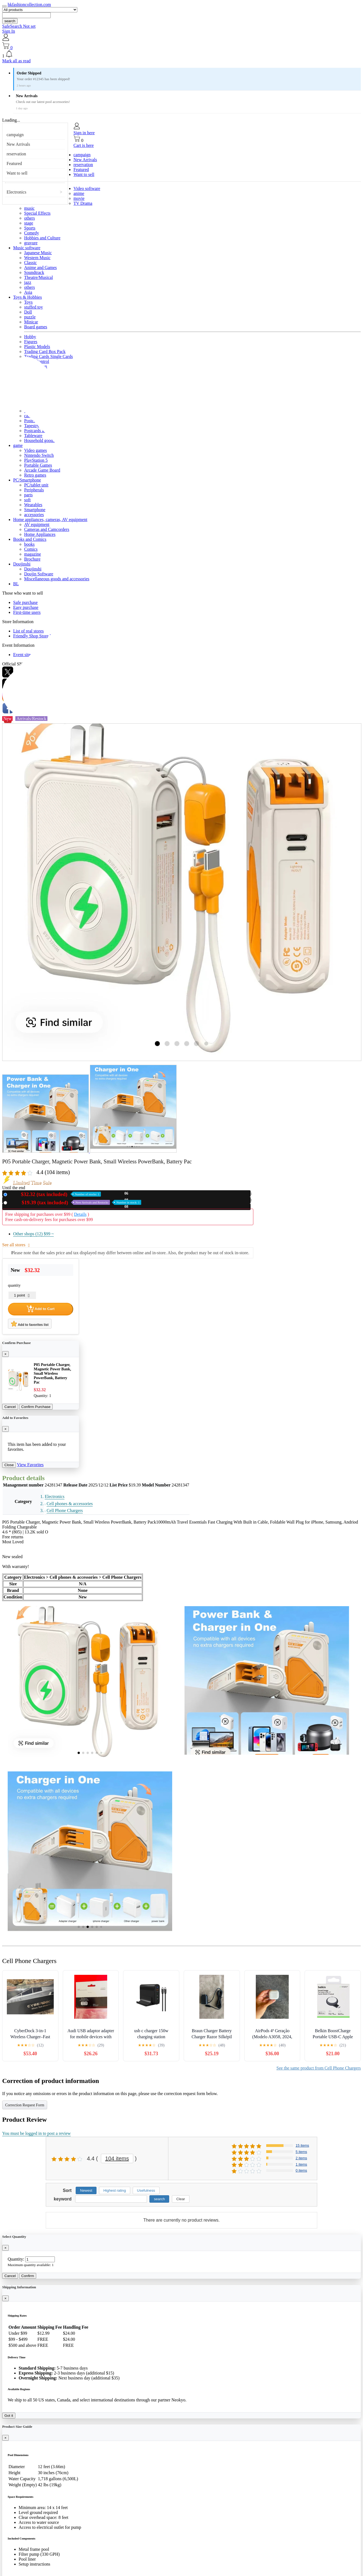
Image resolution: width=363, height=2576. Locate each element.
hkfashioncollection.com (29, 4)
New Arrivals (18, 144)
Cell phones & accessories (70, 1503)
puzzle (30, 317)
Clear (180, 2199)
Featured (14, 163)
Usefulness (146, 2190)
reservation (16, 154)
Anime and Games (40, 267)
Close (9, 1465)
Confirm (27, 2276)
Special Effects (37, 213)
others (29, 218)
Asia (28, 292)
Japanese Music (38, 252)
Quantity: (16, 2259)
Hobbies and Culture (42, 238)
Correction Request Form (24, 2105)
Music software (26, 247)
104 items (117, 2158)
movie (78, 198)
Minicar (31, 322)
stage (28, 223)
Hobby (30, 336)
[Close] (5, 1354)
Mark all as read (16, 60)
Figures (30, 341)
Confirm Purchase (36, 1407)
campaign (15, 134)
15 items (302, 2145)
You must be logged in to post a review (36, 2133)
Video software (86, 188)
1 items (301, 2164)
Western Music (37, 257)
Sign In (8, 31)
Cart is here (83, 145)
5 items (301, 2152)
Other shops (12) (33, 1233)
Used (75, 1202)
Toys (28, 302)
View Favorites (30, 1464)
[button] (181, 54)
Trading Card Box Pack (45, 351)
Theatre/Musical (38, 277)
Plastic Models (37, 346)
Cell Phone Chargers (65, 1510)
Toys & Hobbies (27, 297)
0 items (301, 2170)
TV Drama (82, 203)
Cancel (10, 1407)
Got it (8, 2415)
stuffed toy (33, 307)
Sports (29, 228)
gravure (31, 242)
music (29, 208)
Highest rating (114, 2190)
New (55, 1194)
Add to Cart (41, 1308)
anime (78, 193)
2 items (301, 2158)
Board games (35, 326)
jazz (27, 282)
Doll (28, 312)
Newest (86, 2190)
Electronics (16, 192)
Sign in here (84, 132)
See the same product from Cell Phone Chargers (318, 2068)
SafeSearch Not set (19, 26)
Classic (30, 262)
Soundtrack (34, 272)
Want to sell (17, 173)
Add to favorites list (30, 1324)
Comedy (31, 233)
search (9, 21)
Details (80, 1214)
